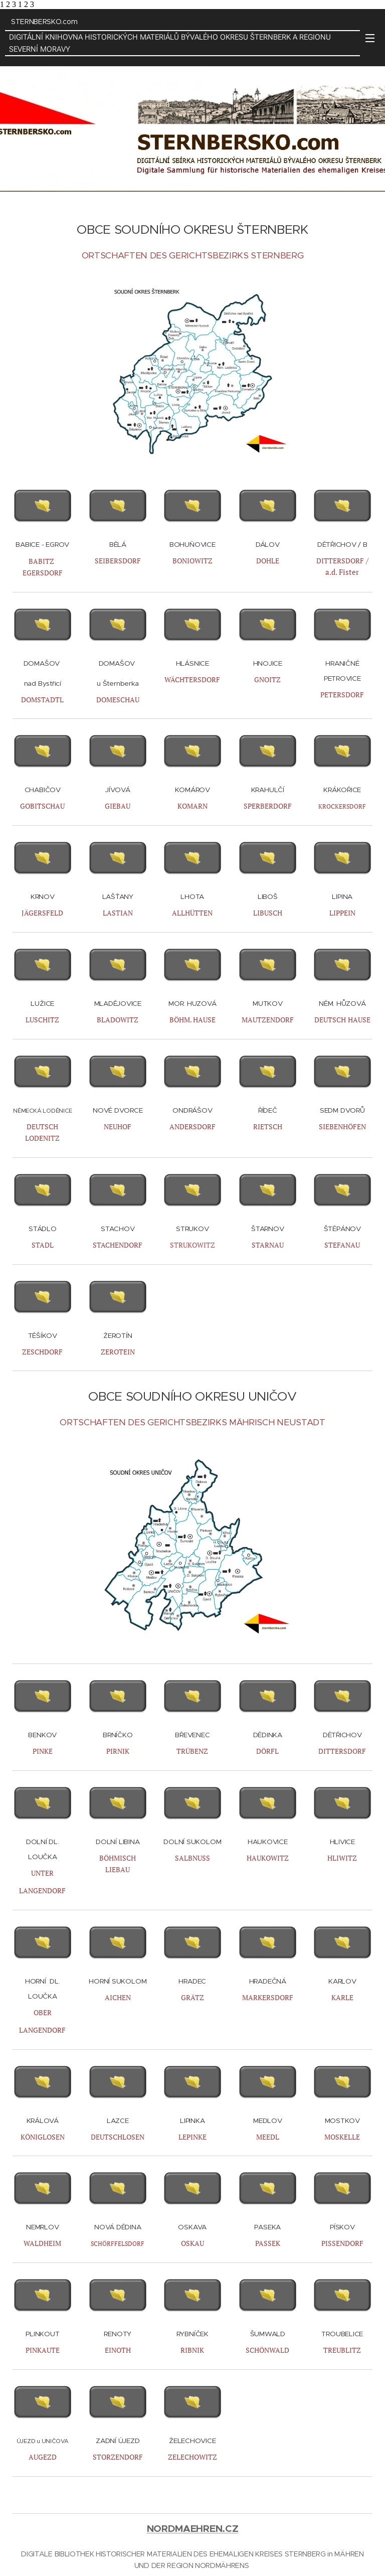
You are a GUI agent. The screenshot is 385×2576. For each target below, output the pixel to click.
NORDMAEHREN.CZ (193, 2528)
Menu (369, 38)
